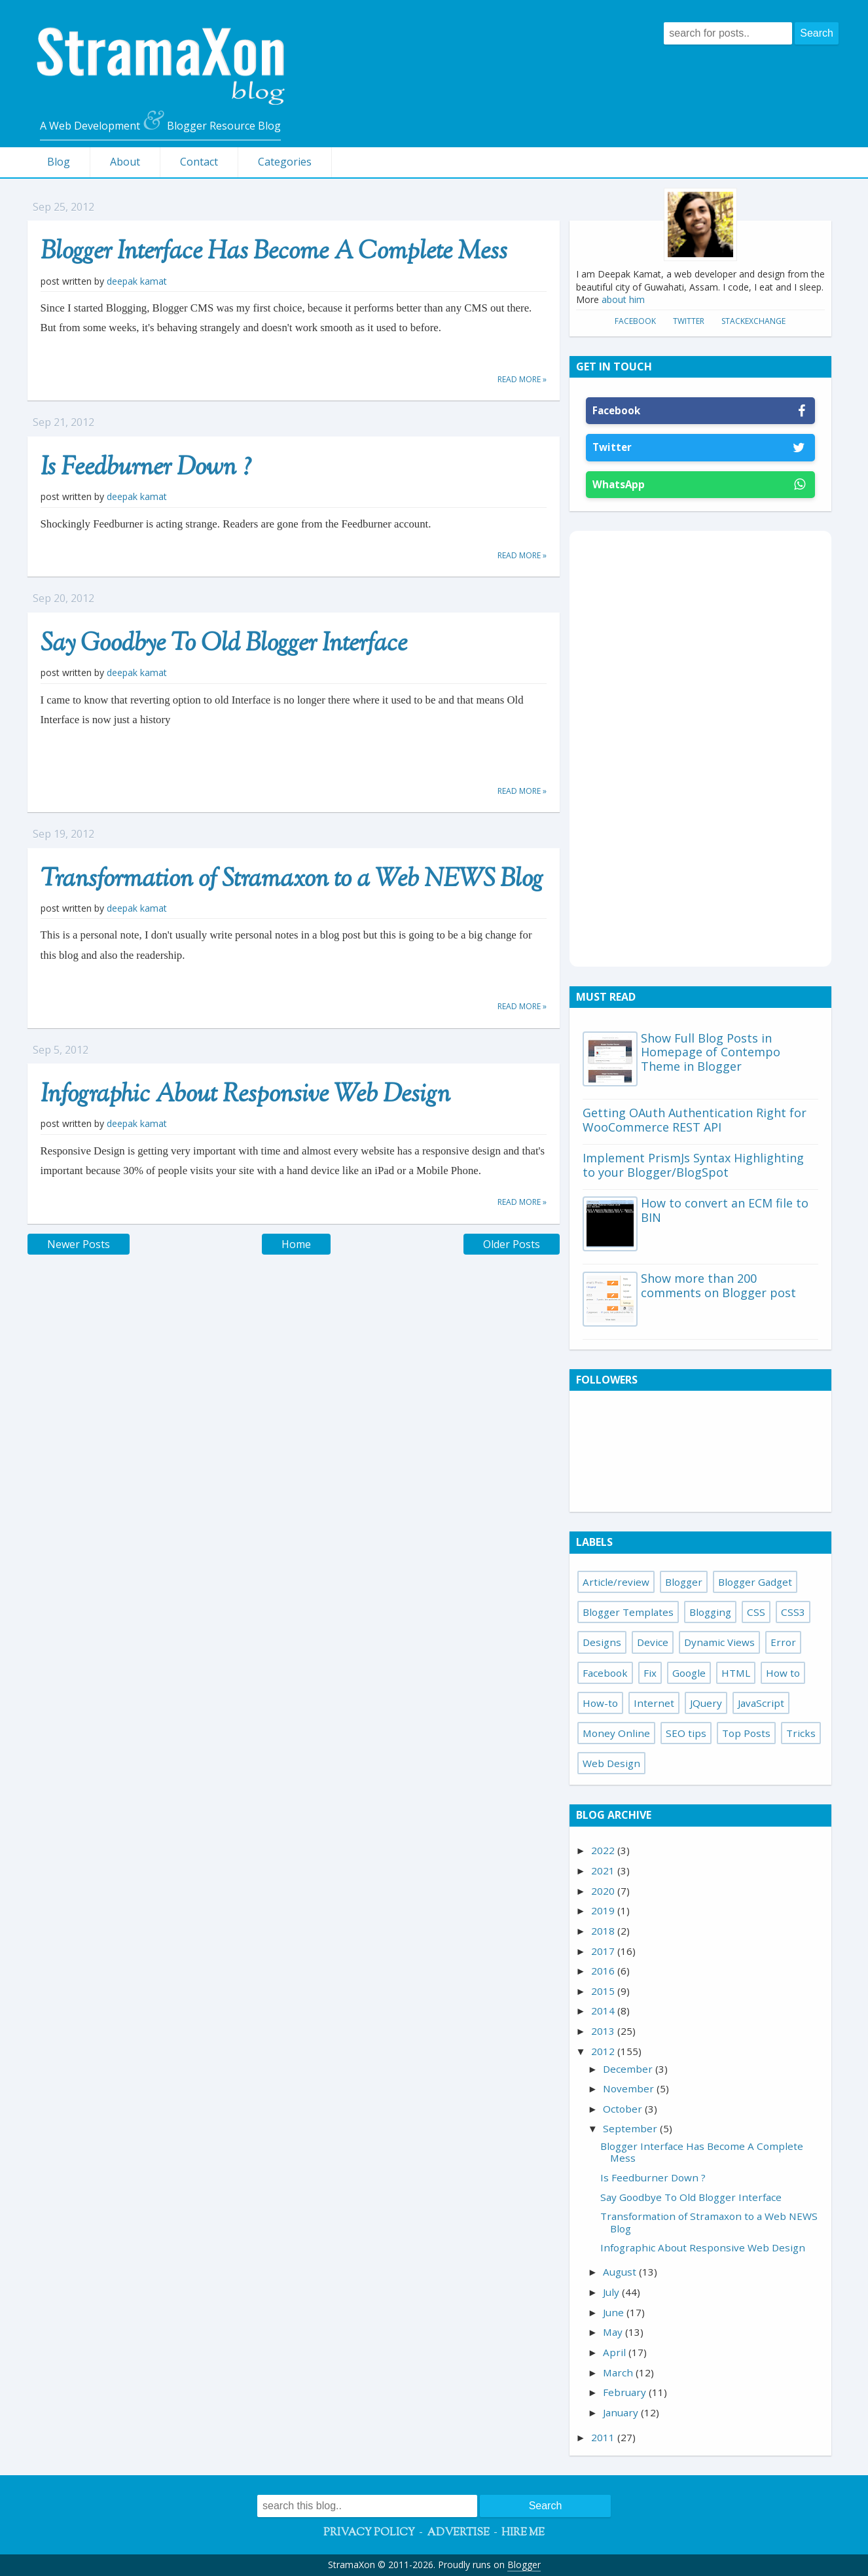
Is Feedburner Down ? (146, 468)
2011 (604, 2437)
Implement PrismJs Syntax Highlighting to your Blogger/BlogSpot (693, 1165)
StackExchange (753, 321)
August (621, 2271)
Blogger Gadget (755, 1581)
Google (689, 1672)
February (626, 2392)
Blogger (683, 1581)
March (619, 2372)
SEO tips (686, 1733)
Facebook (635, 321)
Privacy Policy (369, 2533)
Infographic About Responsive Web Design (245, 1095)
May (614, 2331)
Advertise (458, 2533)
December (629, 2068)
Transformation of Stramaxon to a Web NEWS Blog (292, 880)
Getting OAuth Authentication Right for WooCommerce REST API (694, 1120)
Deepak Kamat (137, 281)
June (614, 2312)
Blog (58, 161)
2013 (604, 2030)
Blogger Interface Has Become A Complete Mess (274, 252)
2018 (604, 1930)
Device (652, 1642)
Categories (285, 161)
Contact (199, 161)
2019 (604, 1910)
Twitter (688, 321)
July (612, 2292)
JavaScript (761, 1702)
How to (783, 1672)
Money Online (616, 1733)
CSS (756, 1612)
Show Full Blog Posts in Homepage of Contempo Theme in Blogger (710, 1052)
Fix (650, 1672)
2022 (604, 1850)
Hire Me (523, 2533)
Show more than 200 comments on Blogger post (718, 1285)
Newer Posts (78, 1244)
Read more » (522, 379)
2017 (604, 1951)
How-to (600, 1702)
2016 (604, 1970)
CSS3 (793, 1612)
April (615, 2352)
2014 (604, 2010)
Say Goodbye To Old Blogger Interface (224, 644)
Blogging (710, 1612)
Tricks (801, 1733)
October (624, 2108)
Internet (654, 1702)
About (125, 161)
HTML (735, 1672)
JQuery (706, 1702)
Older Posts (511, 1244)
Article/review (616, 1581)
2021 (604, 1870)
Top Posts (746, 1733)
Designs (602, 1642)
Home (296, 1244)
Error (783, 1642)
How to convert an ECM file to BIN (724, 1210)
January (622, 2412)
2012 (604, 2051)
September (631, 2128)
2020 (604, 1890)
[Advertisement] (700, 746)
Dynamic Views (719, 1642)
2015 (604, 1990)
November (630, 2088)
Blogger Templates (628, 1612)
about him (623, 299)
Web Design (611, 1763)
